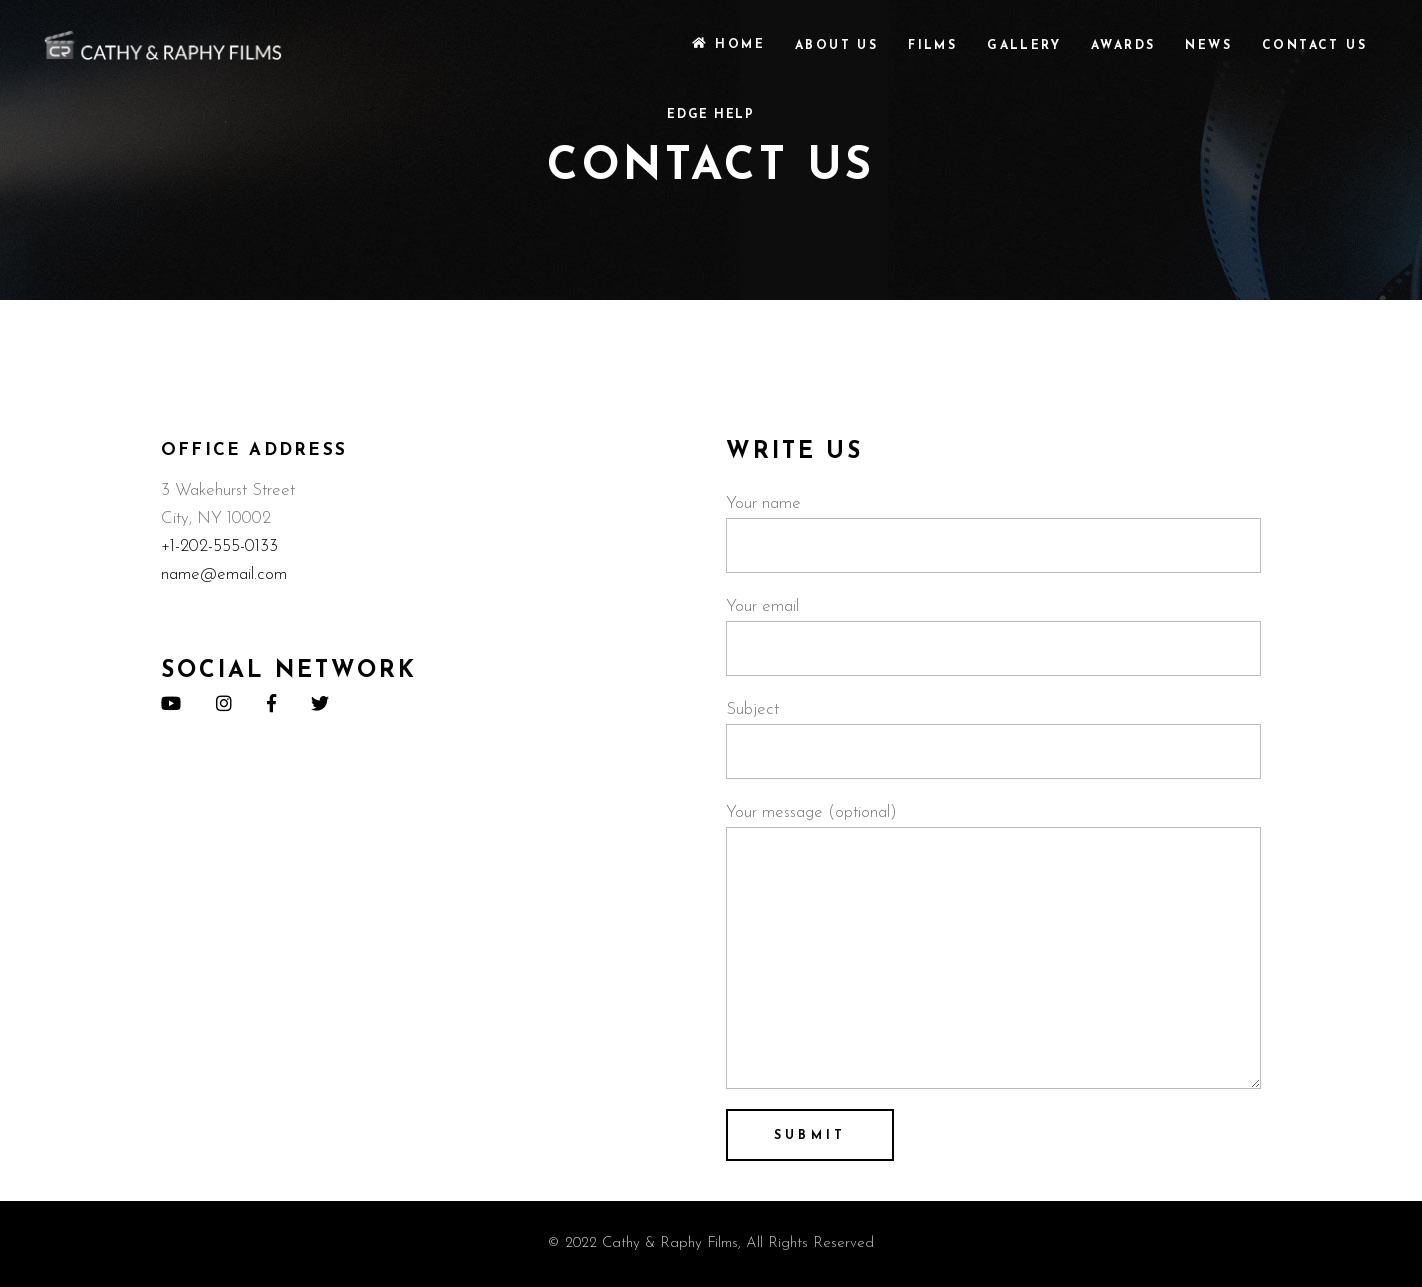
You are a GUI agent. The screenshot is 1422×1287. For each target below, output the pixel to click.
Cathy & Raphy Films (670, 1243)
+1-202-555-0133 (219, 546)
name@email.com (224, 574)
